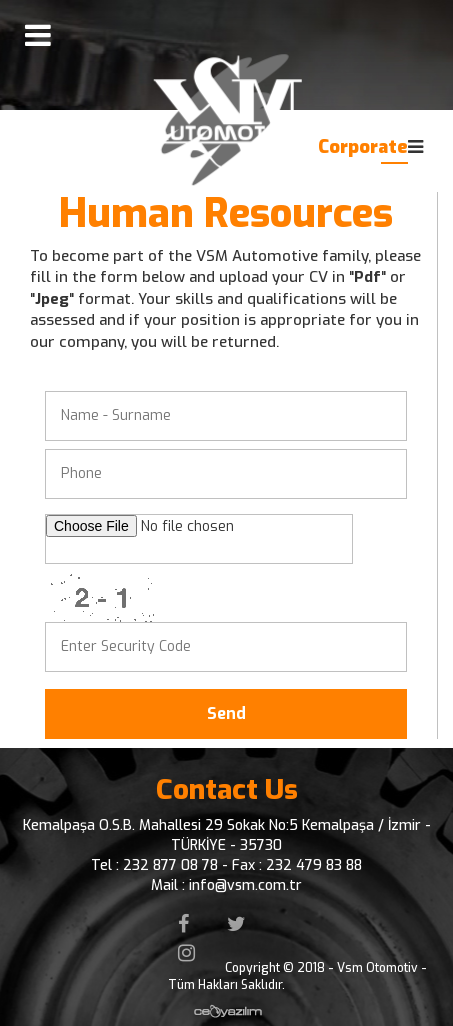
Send (226, 713)
